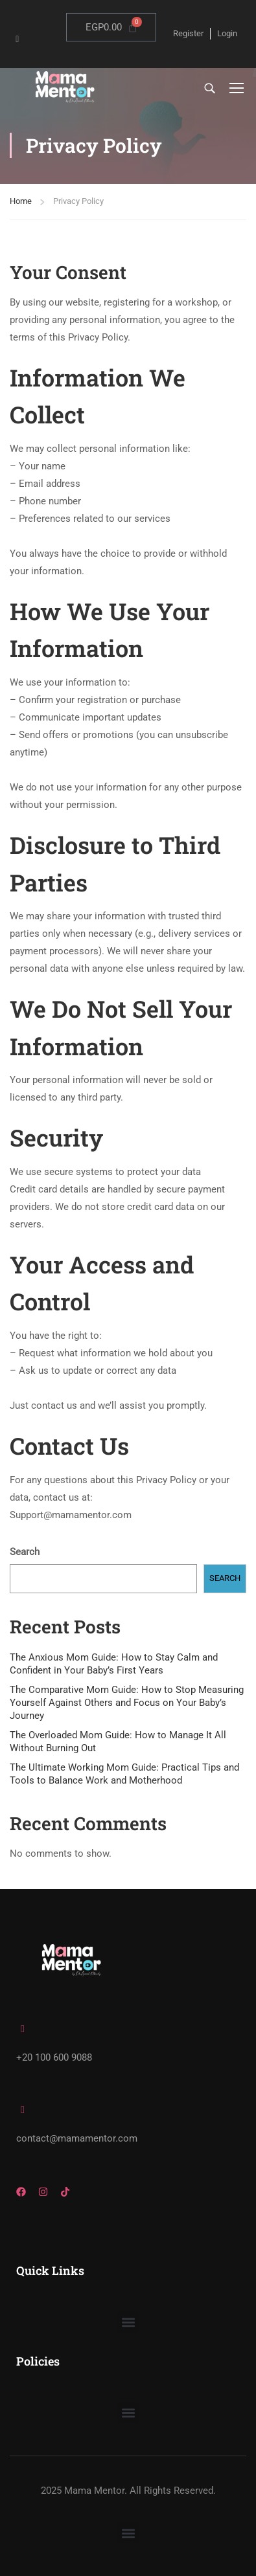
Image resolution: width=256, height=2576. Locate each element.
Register (188, 33)
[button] (128, 2322)
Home (21, 201)
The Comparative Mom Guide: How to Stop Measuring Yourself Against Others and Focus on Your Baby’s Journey (127, 1702)
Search (25, 1552)
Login (227, 33)
